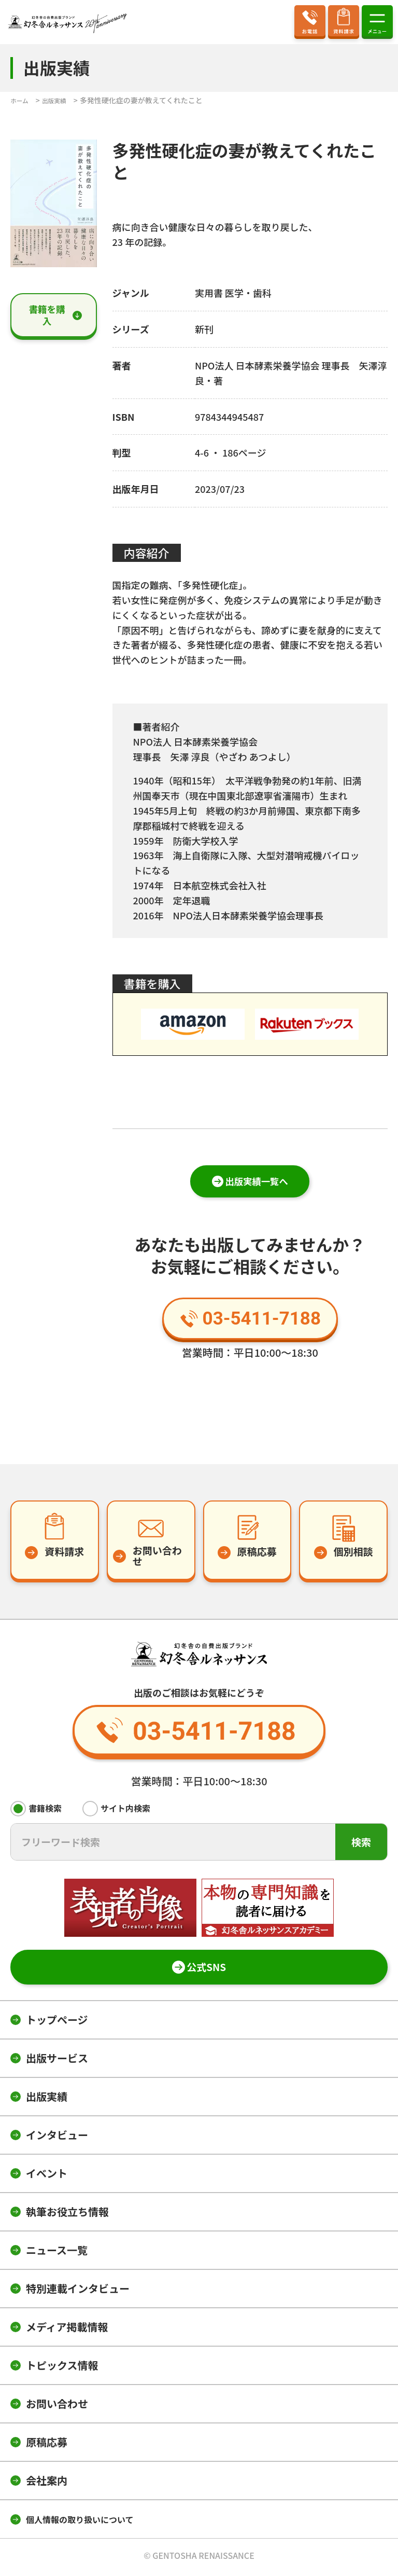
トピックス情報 (62, 2368)
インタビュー (57, 2138)
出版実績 (46, 2099)
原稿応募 (46, 2445)
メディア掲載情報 (67, 2330)
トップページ (57, 2023)
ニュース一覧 (57, 2253)
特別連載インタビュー (78, 2291)
